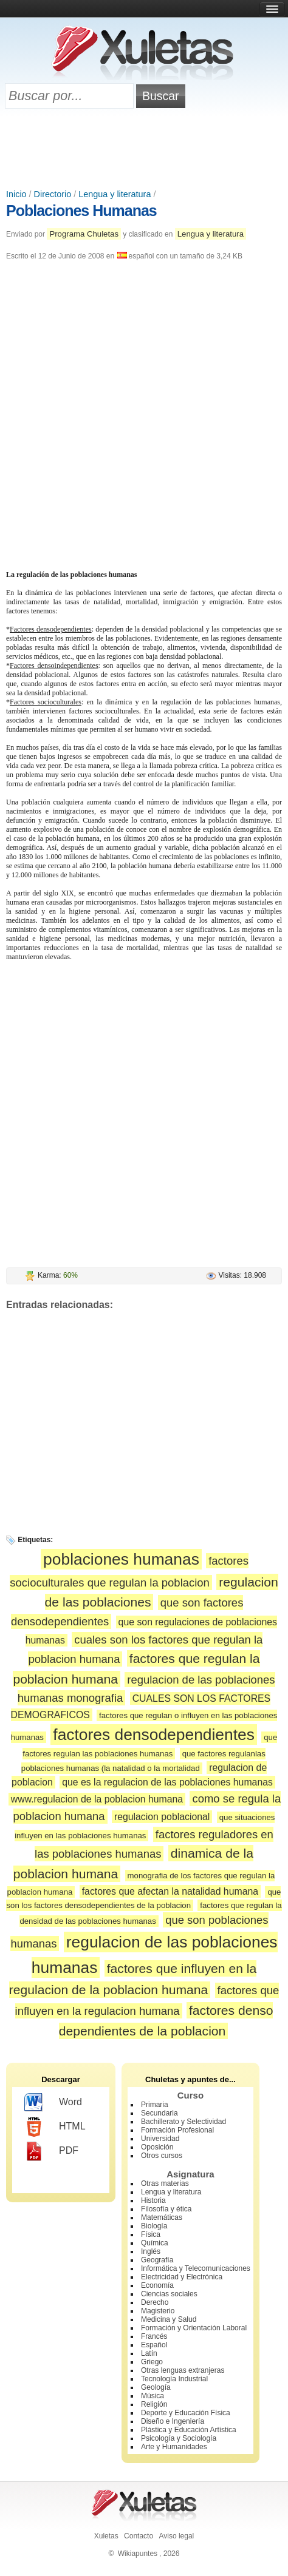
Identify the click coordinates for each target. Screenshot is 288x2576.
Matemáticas (161, 2217)
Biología (154, 2226)
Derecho (154, 2302)
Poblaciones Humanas (81, 210)
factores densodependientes (154, 1734)
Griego (152, 2362)
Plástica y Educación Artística (188, 2430)
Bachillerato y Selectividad (183, 2121)
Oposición (157, 2147)
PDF (51, 2151)
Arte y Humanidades (174, 2447)
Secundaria (159, 2113)
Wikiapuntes (137, 2553)
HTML (55, 2127)
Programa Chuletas (83, 233)
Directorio (53, 194)
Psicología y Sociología (178, 2438)
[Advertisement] (144, 150)
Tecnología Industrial (174, 2379)
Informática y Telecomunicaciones (195, 2268)
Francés (154, 2336)
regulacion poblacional (162, 1817)
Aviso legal (176, 2536)
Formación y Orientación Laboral (194, 2328)
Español (154, 2345)
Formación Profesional (177, 2130)
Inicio (16, 194)
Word (53, 2102)
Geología (156, 2387)
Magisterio (157, 2311)
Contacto (138, 2536)
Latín (149, 2353)
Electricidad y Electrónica (181, 2277)
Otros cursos (161, 2155)
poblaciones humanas (121, 1559)
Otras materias (165, 2183)
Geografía (157, 2260)
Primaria (154, 2104)
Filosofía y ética (166, 2209)
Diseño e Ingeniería (172, 2421)
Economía (157, 2285)
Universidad (160, 2138)
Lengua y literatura (114, 194)
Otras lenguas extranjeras (182, 2370)
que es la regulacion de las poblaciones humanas (167, 1782)
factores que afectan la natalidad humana (170, 1891)
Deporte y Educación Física (185, 2413)
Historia (153, 2200)
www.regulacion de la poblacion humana (97, 1799)
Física (150, 2234)
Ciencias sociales (169, 2294)
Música (152, 2396)
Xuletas (106, 2536)
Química (154, 2243)
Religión (154, 2404)
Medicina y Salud (168, 2319)
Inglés (150, 2251)
